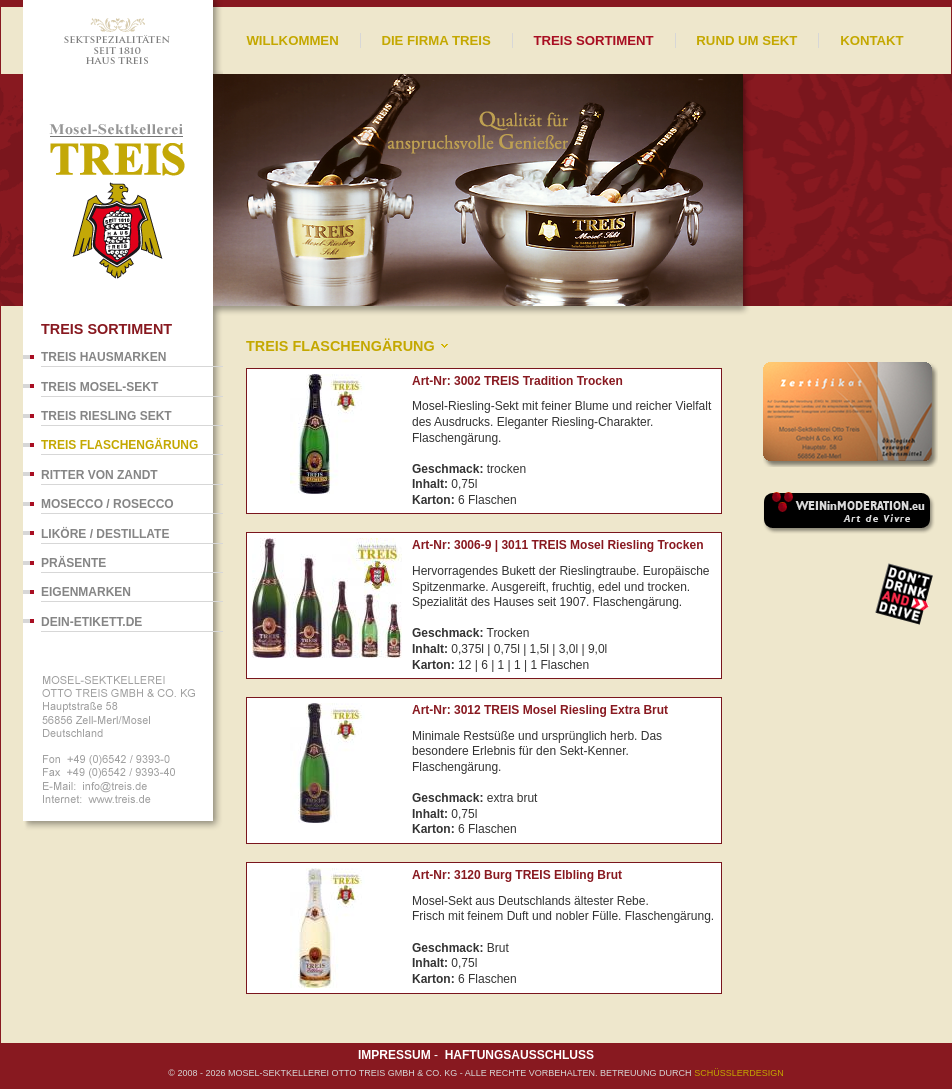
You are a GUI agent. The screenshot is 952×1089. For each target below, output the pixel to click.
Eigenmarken (86, 592)
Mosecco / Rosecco (107, 504)
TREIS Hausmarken (103, 357)
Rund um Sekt (746, 40)
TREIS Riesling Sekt (106, 416)
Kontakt (871, 40)
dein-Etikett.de (91, 622)
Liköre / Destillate (105, 534)
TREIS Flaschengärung (119, 445)
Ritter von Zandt (99, 475)
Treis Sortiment (593, 40)
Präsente (73, 563)
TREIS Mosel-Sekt (99, 387)
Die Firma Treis (435, 40)
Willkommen (292, 40)
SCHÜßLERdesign (739, 1073)
